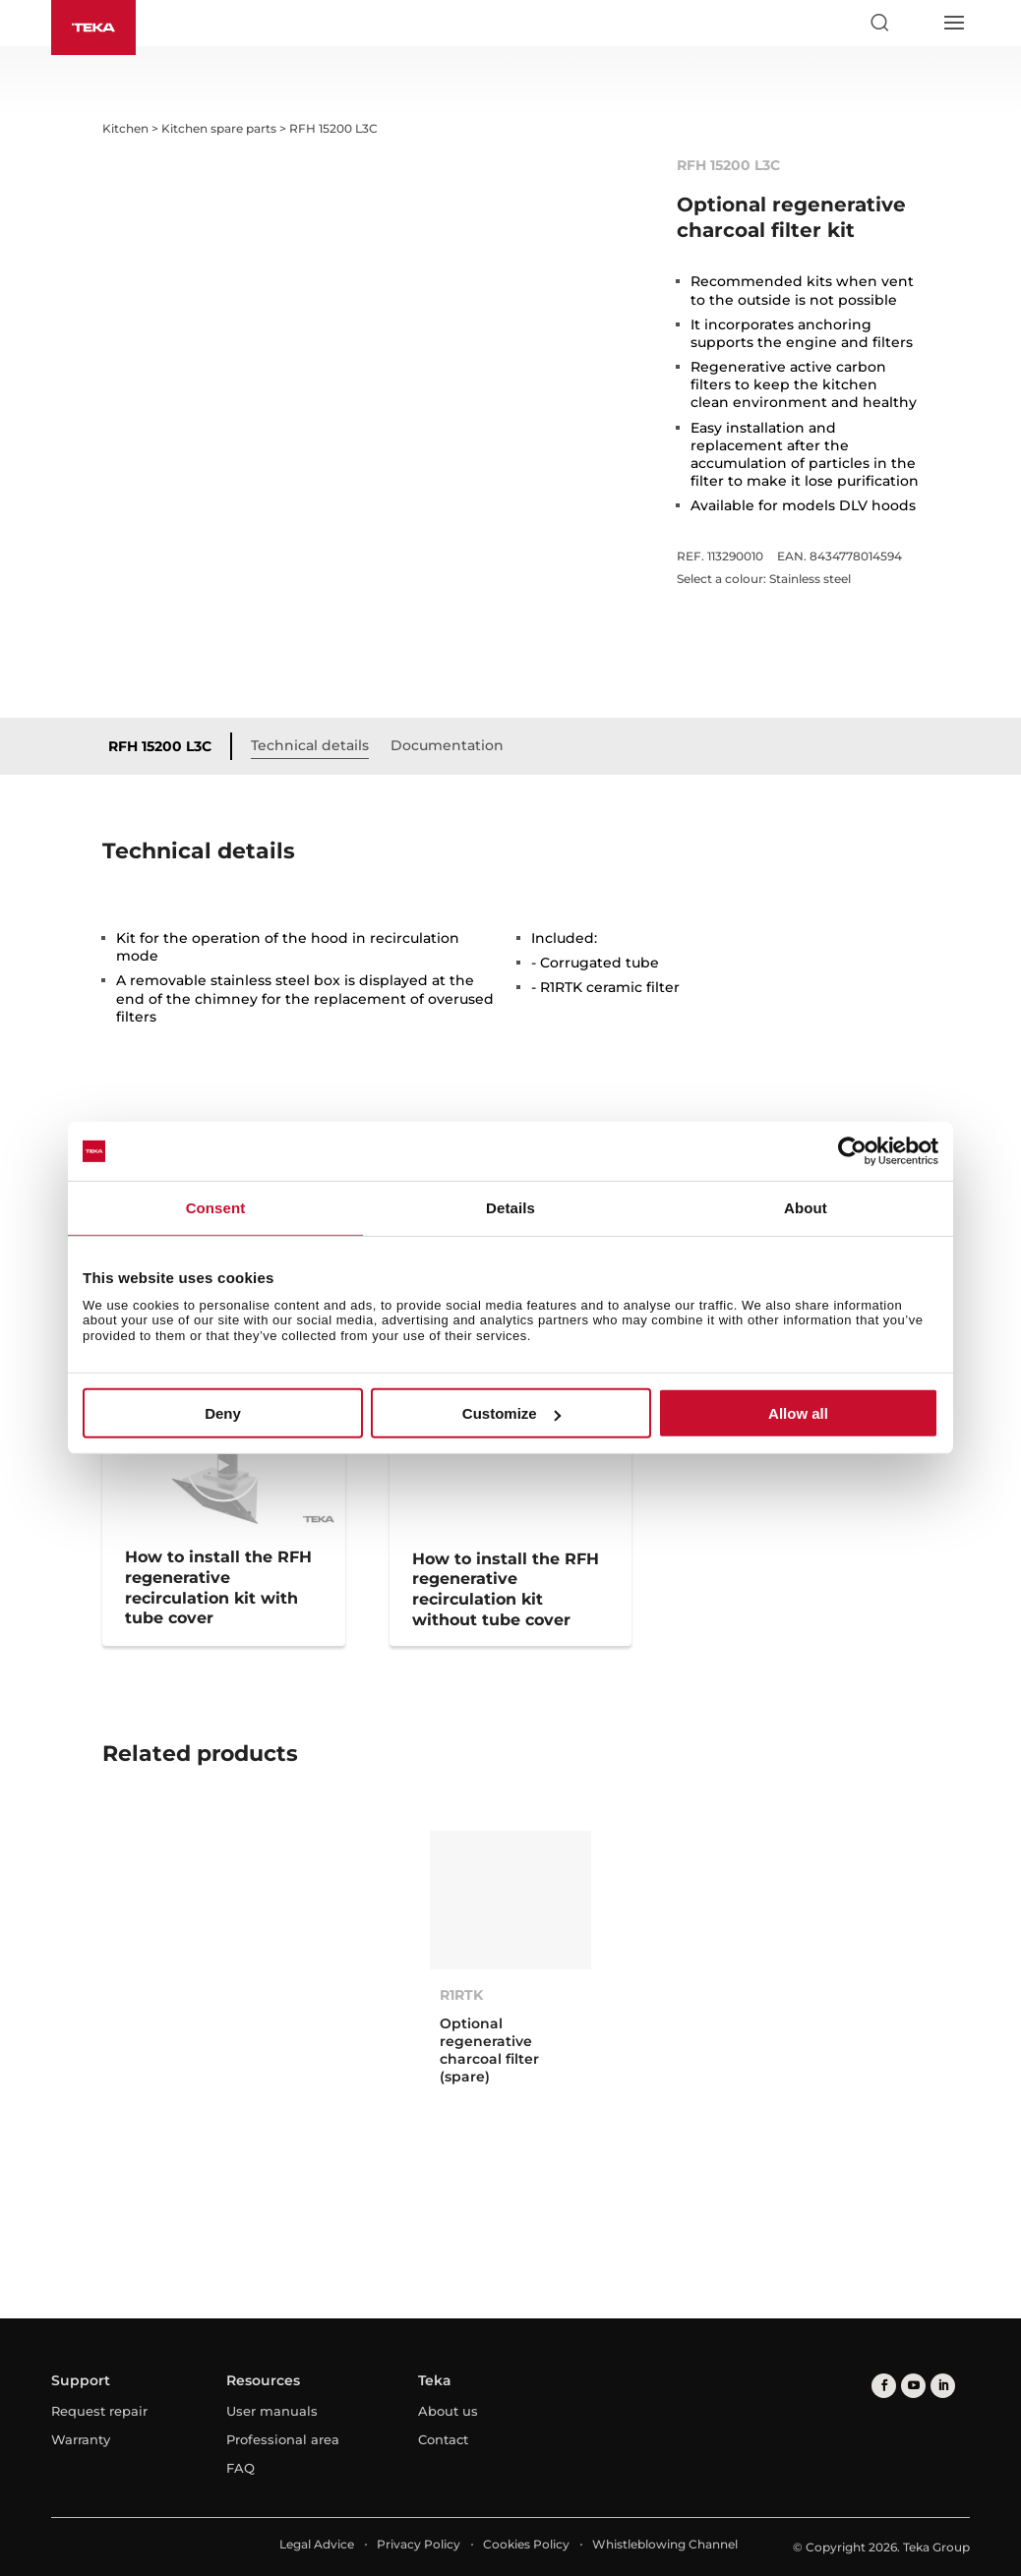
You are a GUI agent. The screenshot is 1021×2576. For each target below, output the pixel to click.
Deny (223, 1413)
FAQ (240, 2468)
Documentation (447, 745)
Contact (443, 2439)
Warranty (80, 2439)
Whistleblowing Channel (665, 2544)
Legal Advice (316, 2544)
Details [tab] (510, 1208)
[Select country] (916, 22)
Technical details (310, 745)
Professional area (282, 2439)
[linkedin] (943, 2385)
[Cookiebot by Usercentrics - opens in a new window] (852, 1151)
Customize (511, 1413)
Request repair (99, 2411)
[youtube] (913, 2385)
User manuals (272, 2411)
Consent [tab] (216, 1208)
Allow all (798, 1413)
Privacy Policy (418, 2544)
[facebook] (883, 2385)
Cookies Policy (526, 2544)
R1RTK (461, 1995)
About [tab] (805, 1208)
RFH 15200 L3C (159, 746)
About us (448, 2411)
